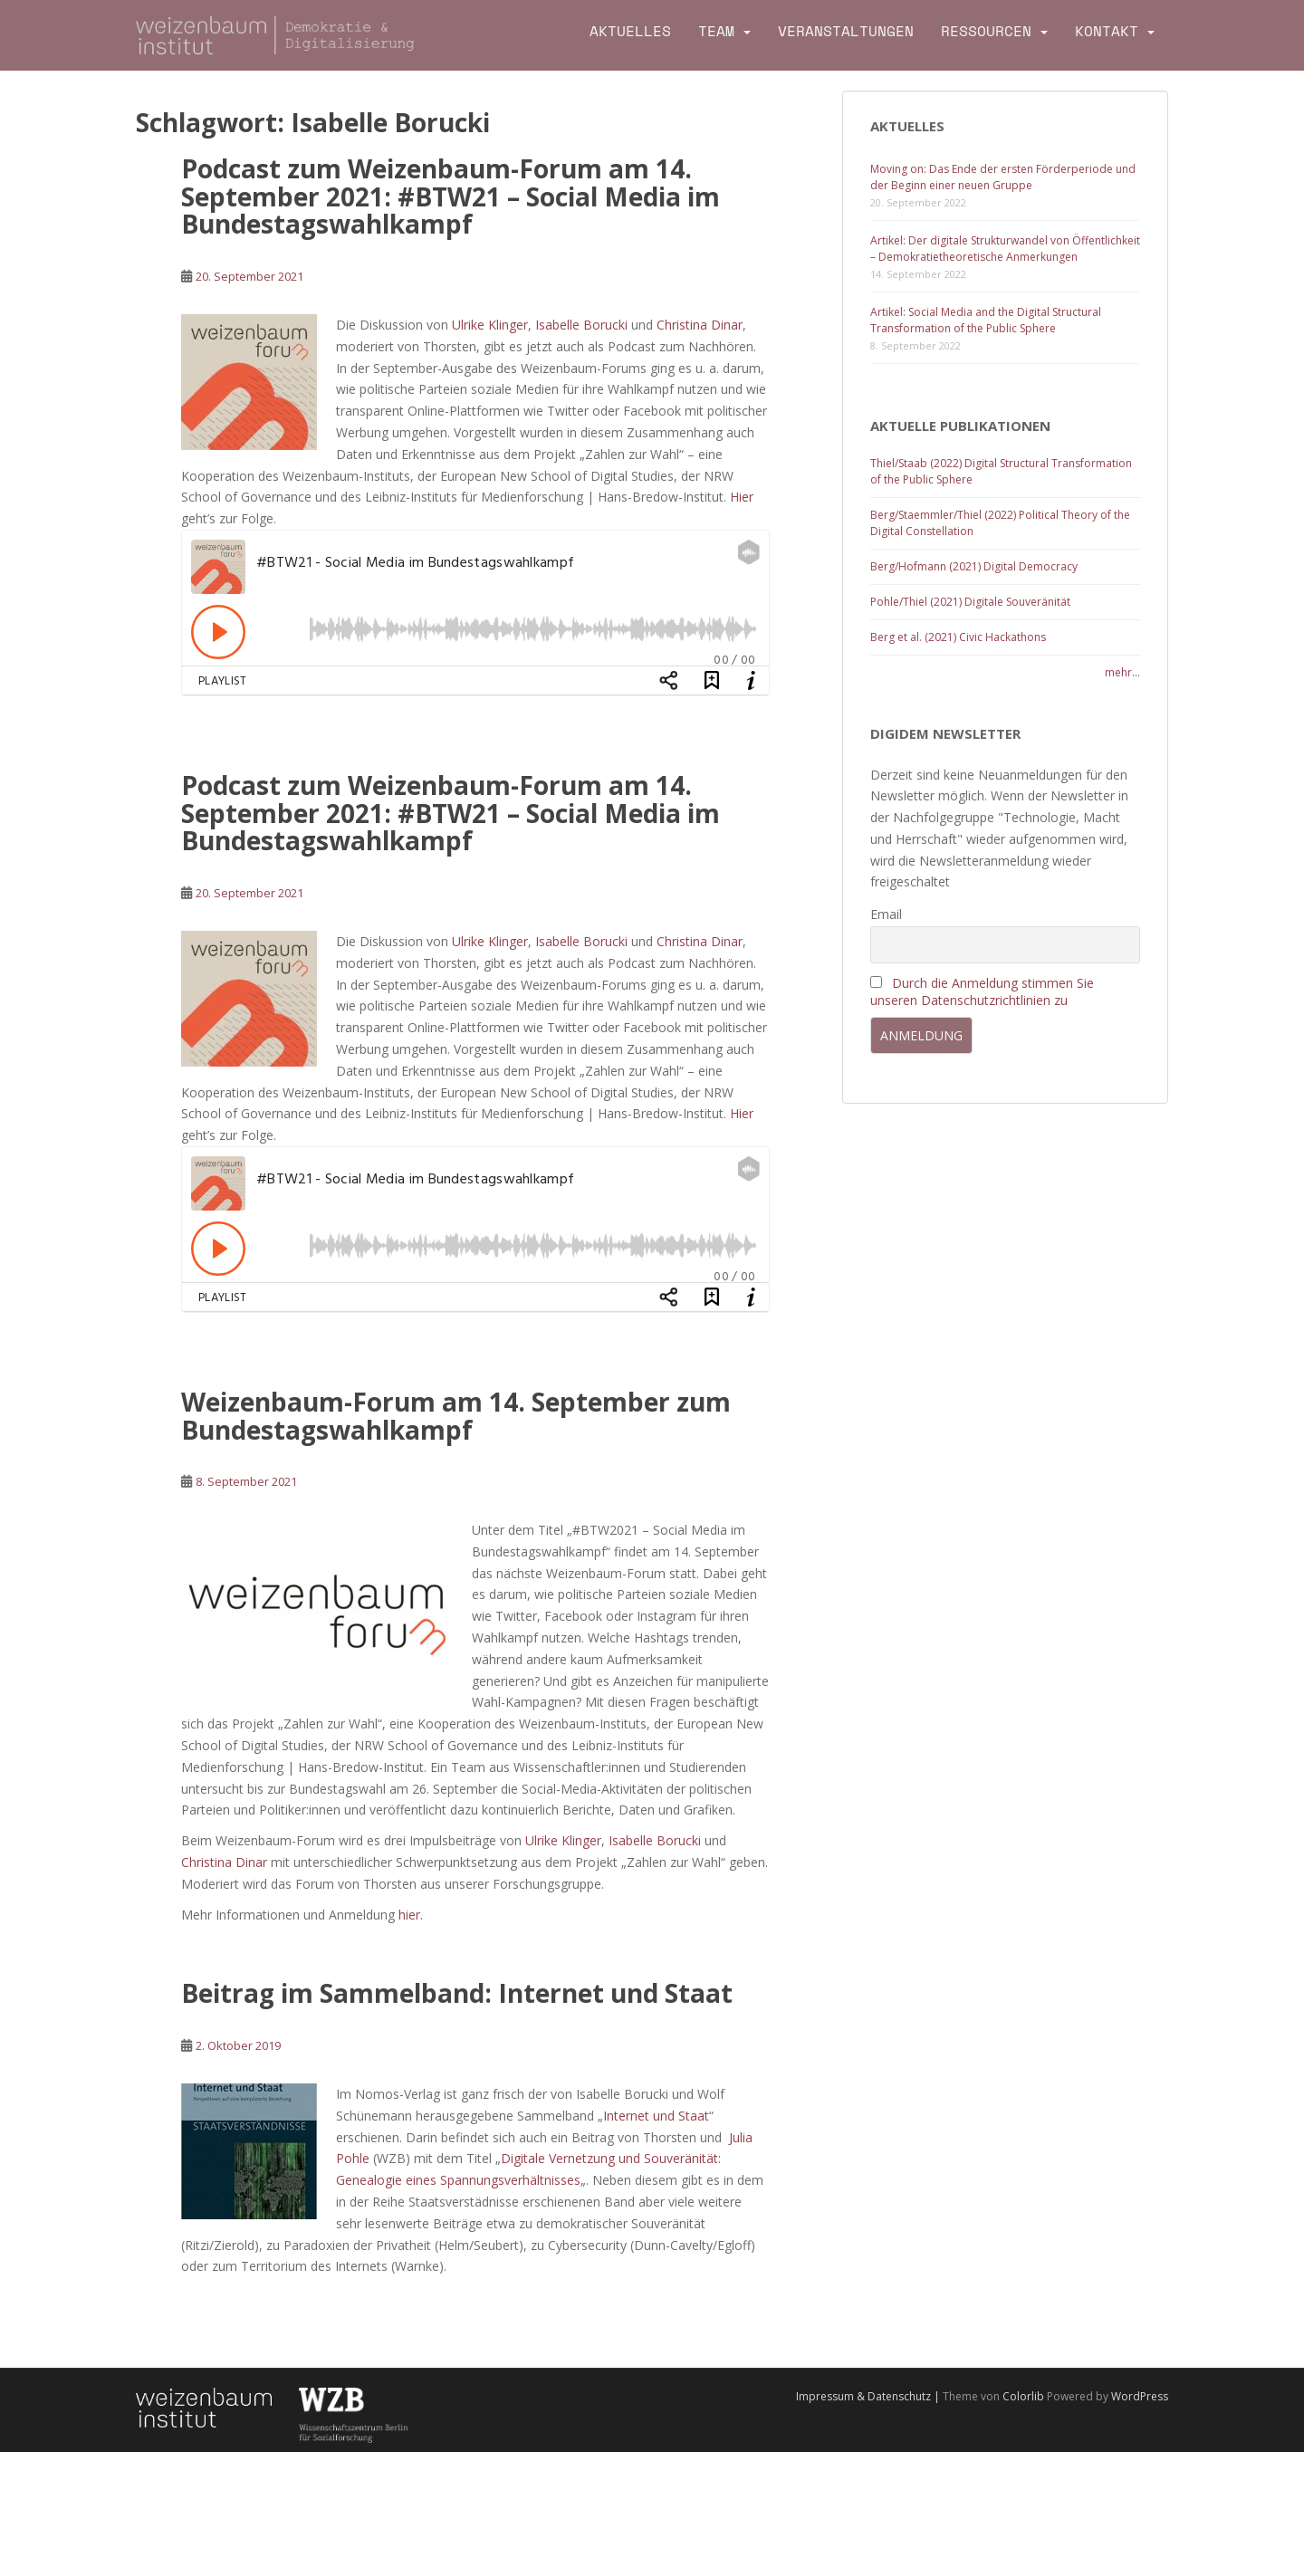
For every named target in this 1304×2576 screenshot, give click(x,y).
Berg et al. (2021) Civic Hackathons (958, 637)
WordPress (1139, 2396)
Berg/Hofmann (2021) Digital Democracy (974, 566)
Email (886, 914)
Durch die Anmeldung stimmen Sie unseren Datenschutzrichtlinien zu (982, 991)
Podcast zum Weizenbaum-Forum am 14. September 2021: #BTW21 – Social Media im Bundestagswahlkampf (450, 196)
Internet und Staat (656, 2115)
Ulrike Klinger (490, 324)
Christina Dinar (700, 324)
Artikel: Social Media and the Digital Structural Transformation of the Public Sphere (985, 320)
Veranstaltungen (846, 31)
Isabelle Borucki (581, 324)
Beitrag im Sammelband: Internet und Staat (457, 1993)
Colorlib (1023, 2396)
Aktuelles (630, 31)
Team (716, 31)
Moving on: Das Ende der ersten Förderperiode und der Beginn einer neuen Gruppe (1003, 177)
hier (409, 1914)
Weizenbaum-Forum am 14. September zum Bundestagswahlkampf (456, 1415)
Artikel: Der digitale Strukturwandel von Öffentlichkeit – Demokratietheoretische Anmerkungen (1005, 248)
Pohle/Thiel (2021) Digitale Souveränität (970, 601)
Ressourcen (986, 31)
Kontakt (1106, 31)
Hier (741, 496)
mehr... (1122, 672)
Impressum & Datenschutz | (869, 2396)
